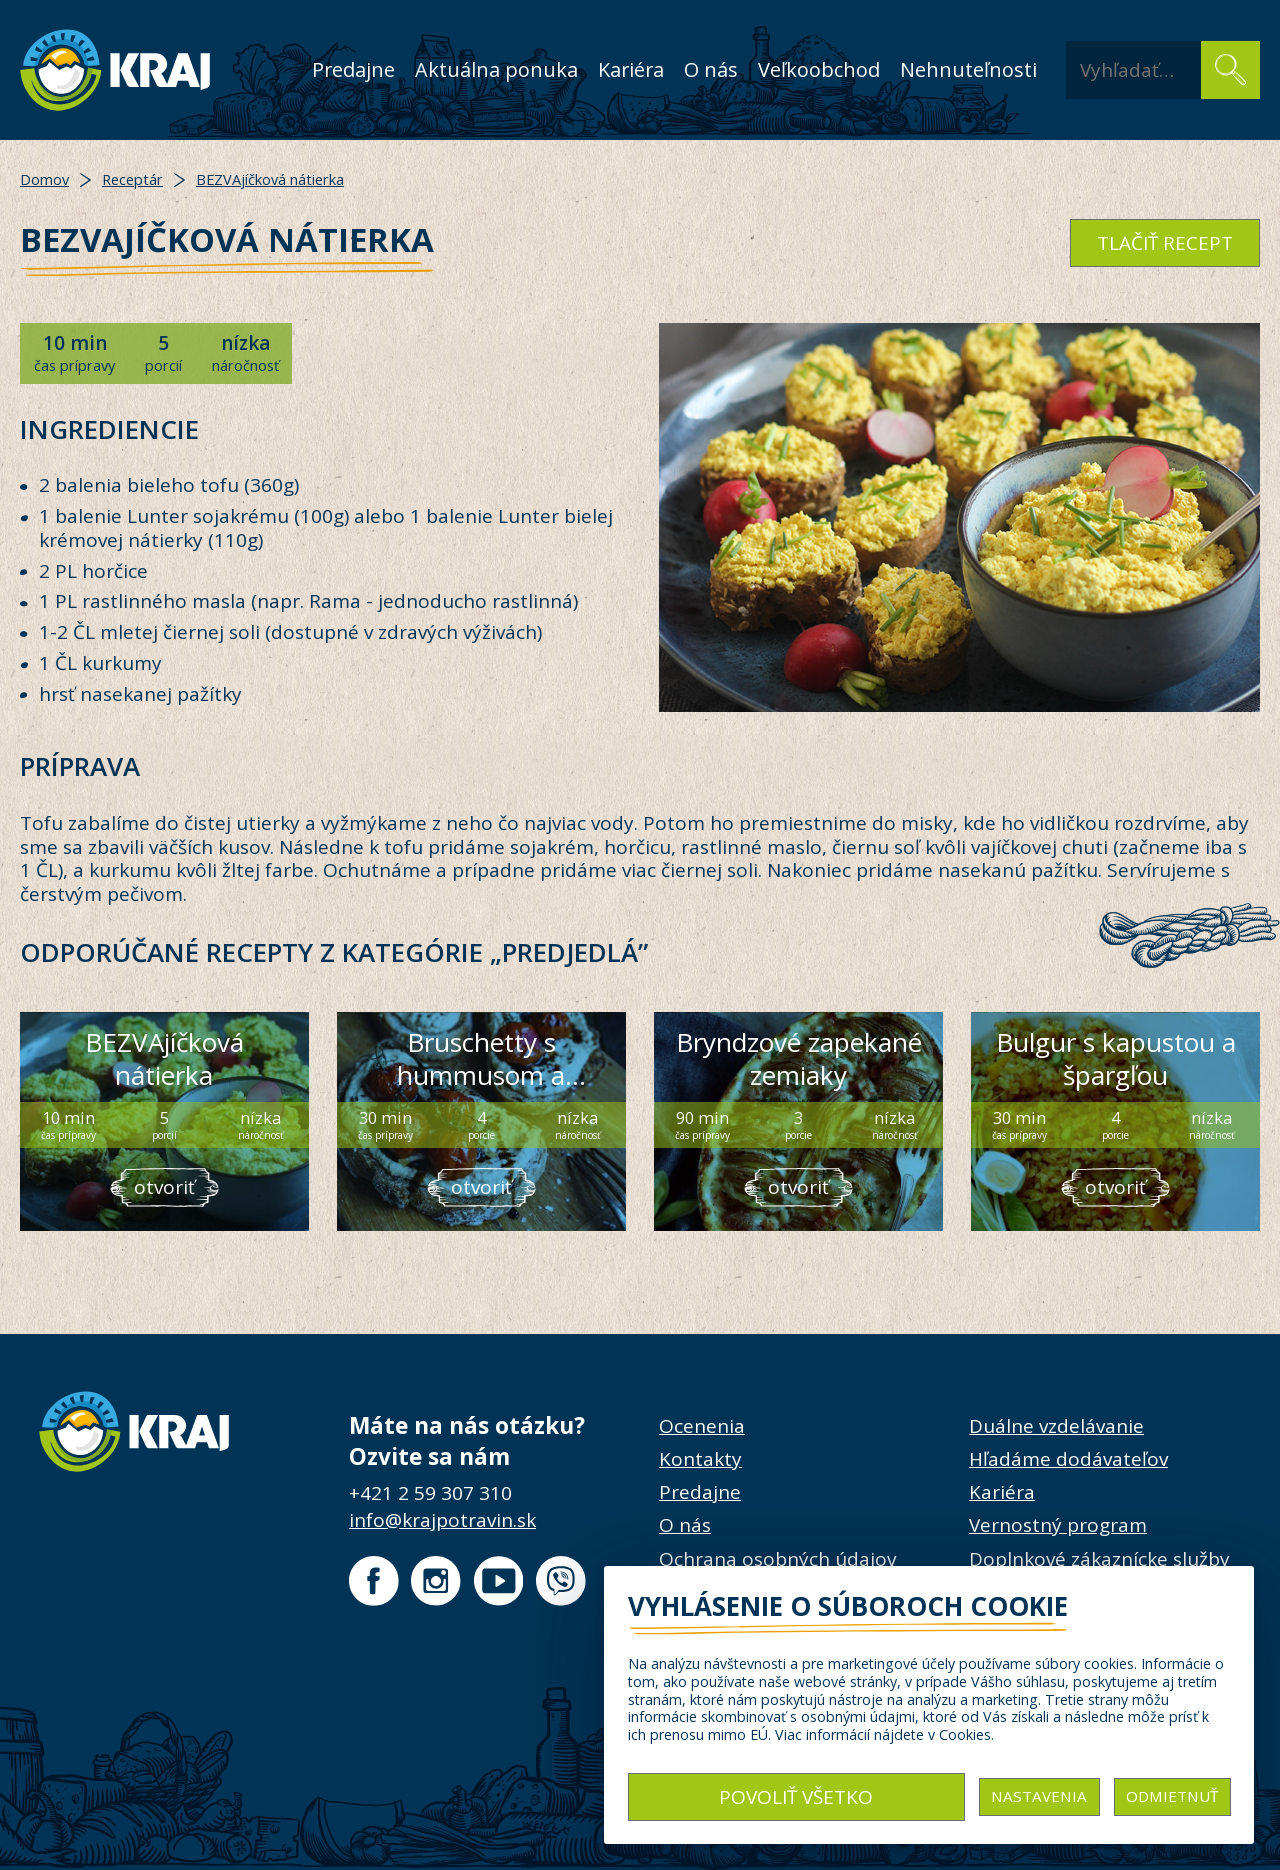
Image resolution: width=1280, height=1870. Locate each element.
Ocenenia (702, 1426)
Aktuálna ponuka (496, 69)
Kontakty (700, 1459)
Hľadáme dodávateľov (1068, 1459)
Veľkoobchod (819, 69)
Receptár (132, 179)
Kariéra (631, 69)
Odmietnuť (1172, 1796)
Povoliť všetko (796, 1797)
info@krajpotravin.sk (442, 1520)
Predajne (353, 69)
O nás (711, 69)
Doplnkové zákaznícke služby (1099, 1559)
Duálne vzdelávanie (1056, 1426)
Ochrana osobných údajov (777, 1559)
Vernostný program (1058, 1525)
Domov (44, 179)
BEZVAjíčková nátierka (270, 179)
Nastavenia (1039, 1796)
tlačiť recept (1165, 243)
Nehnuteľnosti (968, 69)
